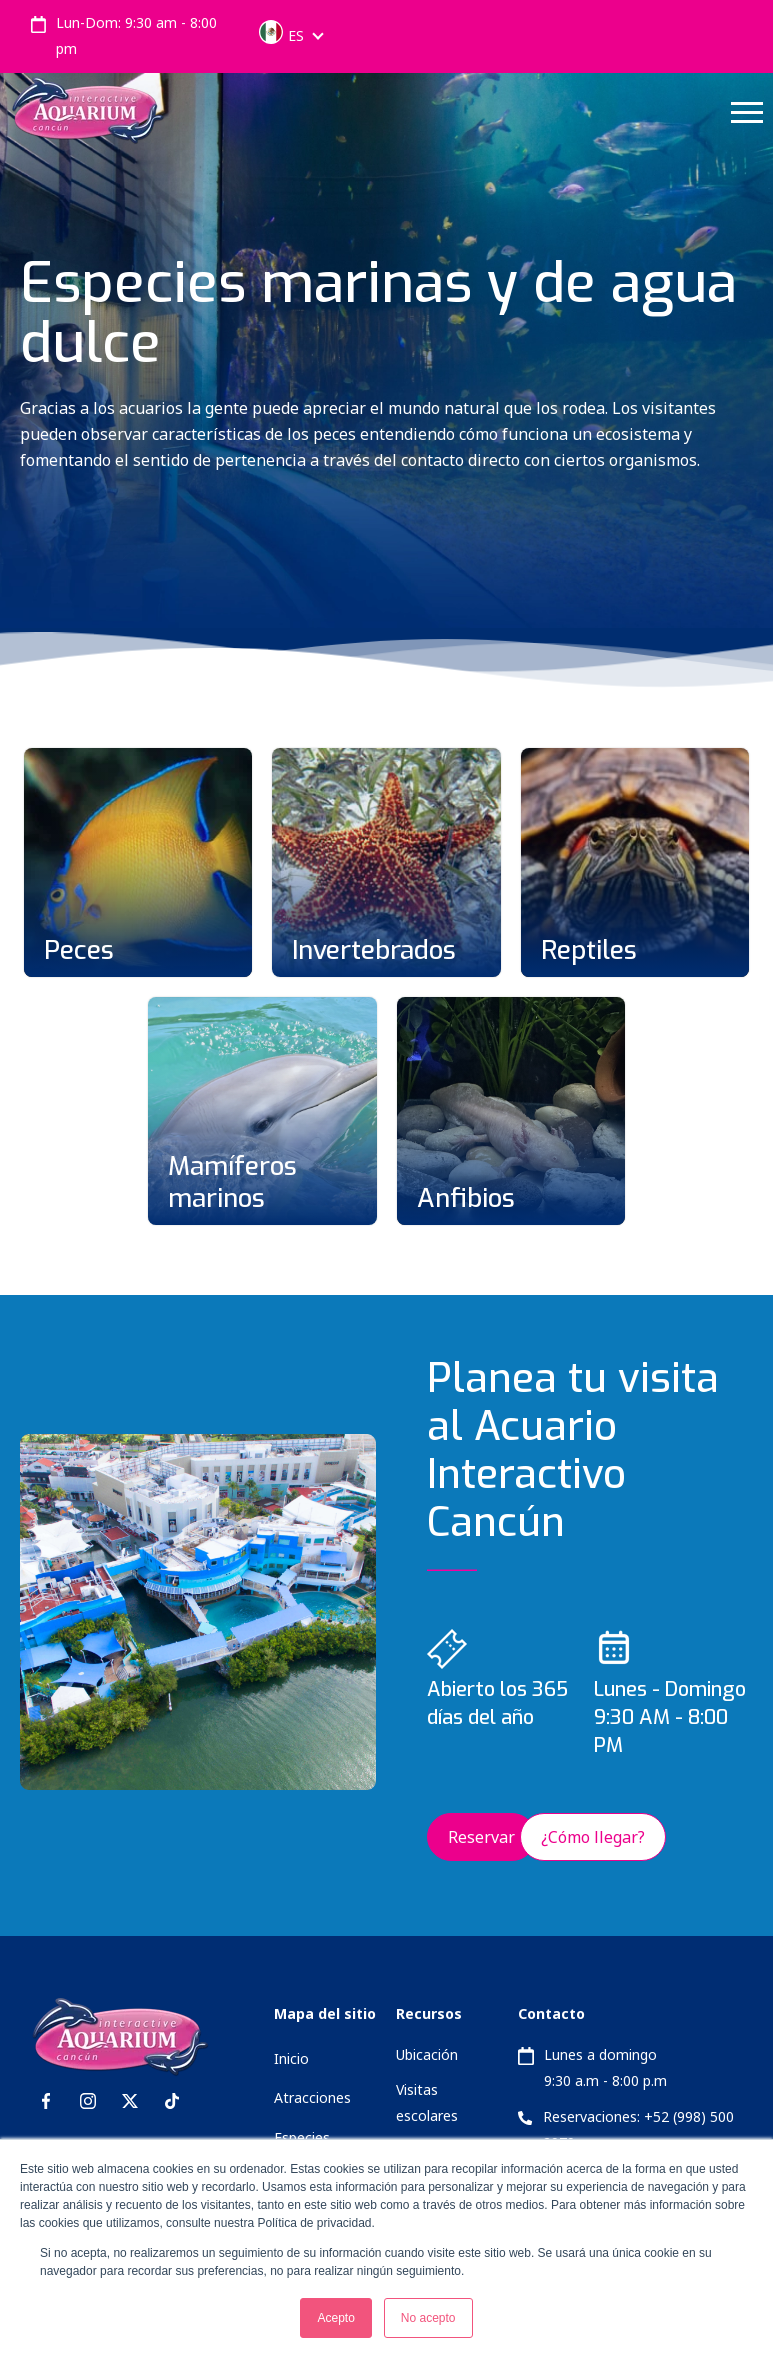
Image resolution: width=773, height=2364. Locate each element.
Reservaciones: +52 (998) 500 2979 (638, 2129)
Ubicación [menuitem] (427, 2054)
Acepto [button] (335, 2318)
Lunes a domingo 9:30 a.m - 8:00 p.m (605, 2067)
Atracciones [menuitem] (312, 2097)
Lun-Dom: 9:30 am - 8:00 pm (136, 35)
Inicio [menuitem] (291, 2058)
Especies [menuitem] (302, 2137)
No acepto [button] (428, 2318)
